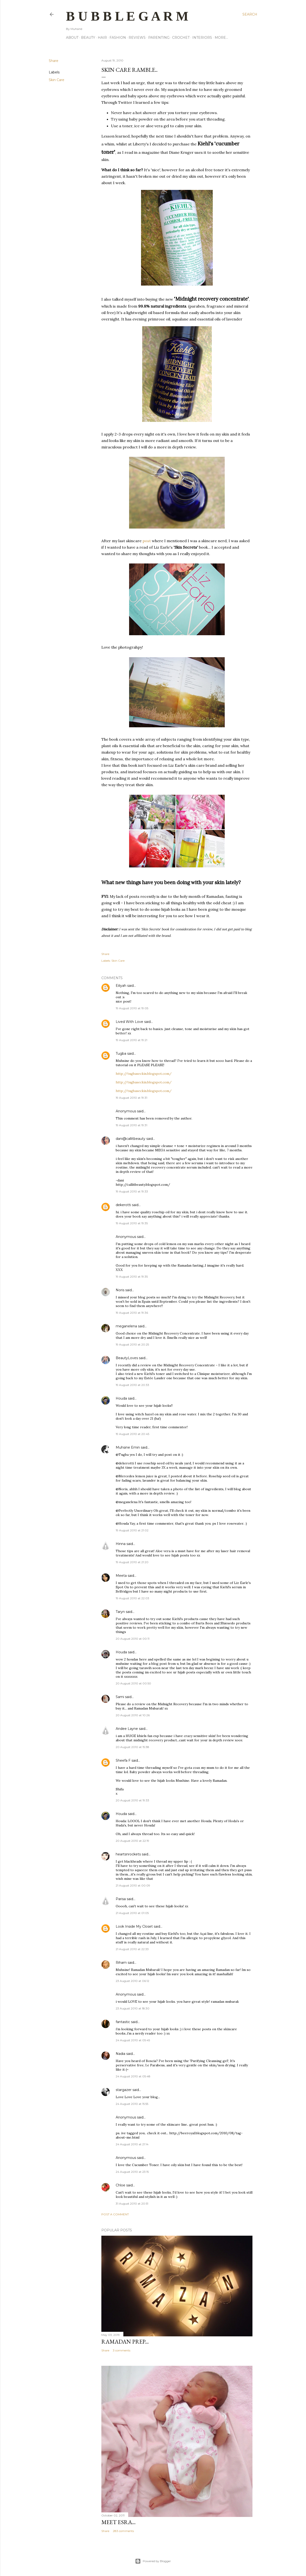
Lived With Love (129, 1022)
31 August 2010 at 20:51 (132, 2203)
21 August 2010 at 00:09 (133, 1885)
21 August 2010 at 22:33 (132, 1949)
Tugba (121, 1053)
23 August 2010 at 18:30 (132, 2008)
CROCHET (181, 37)
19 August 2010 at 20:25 (132, 1344)
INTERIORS (202, 37)
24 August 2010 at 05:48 (133, 2076)
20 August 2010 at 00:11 (132, 1638)
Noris (120, 1290)
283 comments (123, 2531)
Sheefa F (123, 1760)
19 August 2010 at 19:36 (132, 1312)
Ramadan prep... (125, 2341)
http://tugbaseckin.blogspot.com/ (144, 1073)
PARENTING (158, 37)
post (146, 540)
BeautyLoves (127, 1358)
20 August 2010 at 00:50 (133, 1683)
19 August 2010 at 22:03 (132, 1598)
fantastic (123, 2022)
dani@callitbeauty (130, 1138)
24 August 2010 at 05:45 (133, 2040)
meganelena (126, 1326)
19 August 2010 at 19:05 (132, 1008)
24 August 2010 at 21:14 (132, 2144)
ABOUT (72, 37)
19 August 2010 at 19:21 (131, 1040)
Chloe (120, 2185)
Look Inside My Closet (134, 1926)
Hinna (121, 1544)
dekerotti (123, 1205)
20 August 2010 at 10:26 (133, 1715)
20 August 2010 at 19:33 (132, 1800)
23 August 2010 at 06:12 (132, 1981)
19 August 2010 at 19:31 (131, 1097)
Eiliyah (121, 985)
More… (221, 37)
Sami (120, 1697)
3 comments (121, 2350)
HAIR (102, 37)
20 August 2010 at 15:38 (132, 1747)
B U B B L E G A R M (127, 16)
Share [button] (53, 61)
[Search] (249, 14)
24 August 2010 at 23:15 (132, 2171)
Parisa (121, 1899)
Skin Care (56, 80)
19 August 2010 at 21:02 (132, 1530)
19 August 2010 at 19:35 (132, 1223)
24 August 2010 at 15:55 (132, 2104)
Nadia (120, 2054)
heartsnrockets (128, 1854)
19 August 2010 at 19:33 (132, 1191)
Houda (121, 1398)
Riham (121, 1962)
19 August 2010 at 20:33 (132, 1385)
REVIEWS (137, 37)
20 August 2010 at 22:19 (132, 1840)
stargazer (123, 2090)
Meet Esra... (118, 2522)
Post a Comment (115, 2214)
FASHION (117, 37)
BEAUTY (88, 37)
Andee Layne (127, 1729)
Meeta (121, 1575)
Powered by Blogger (153, 2561)
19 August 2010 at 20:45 (132, 1434)
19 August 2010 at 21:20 (132, 1562)
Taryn (120, 1612)
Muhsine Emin (128, 1447)
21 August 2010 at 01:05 (132, 1913)
